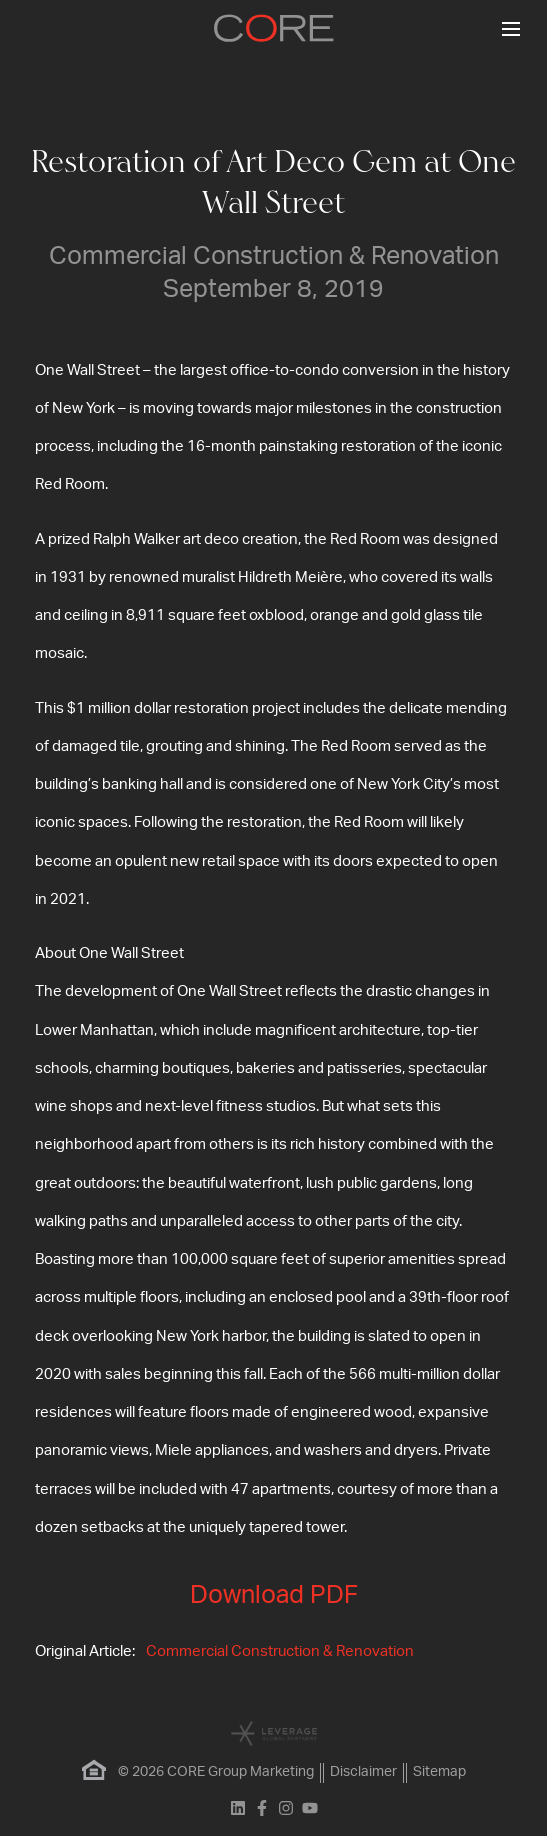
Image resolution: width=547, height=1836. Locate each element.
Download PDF (274, 1595)
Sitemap (439, 1772)
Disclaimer (363, 1772)
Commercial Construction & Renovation (280, 1651)
